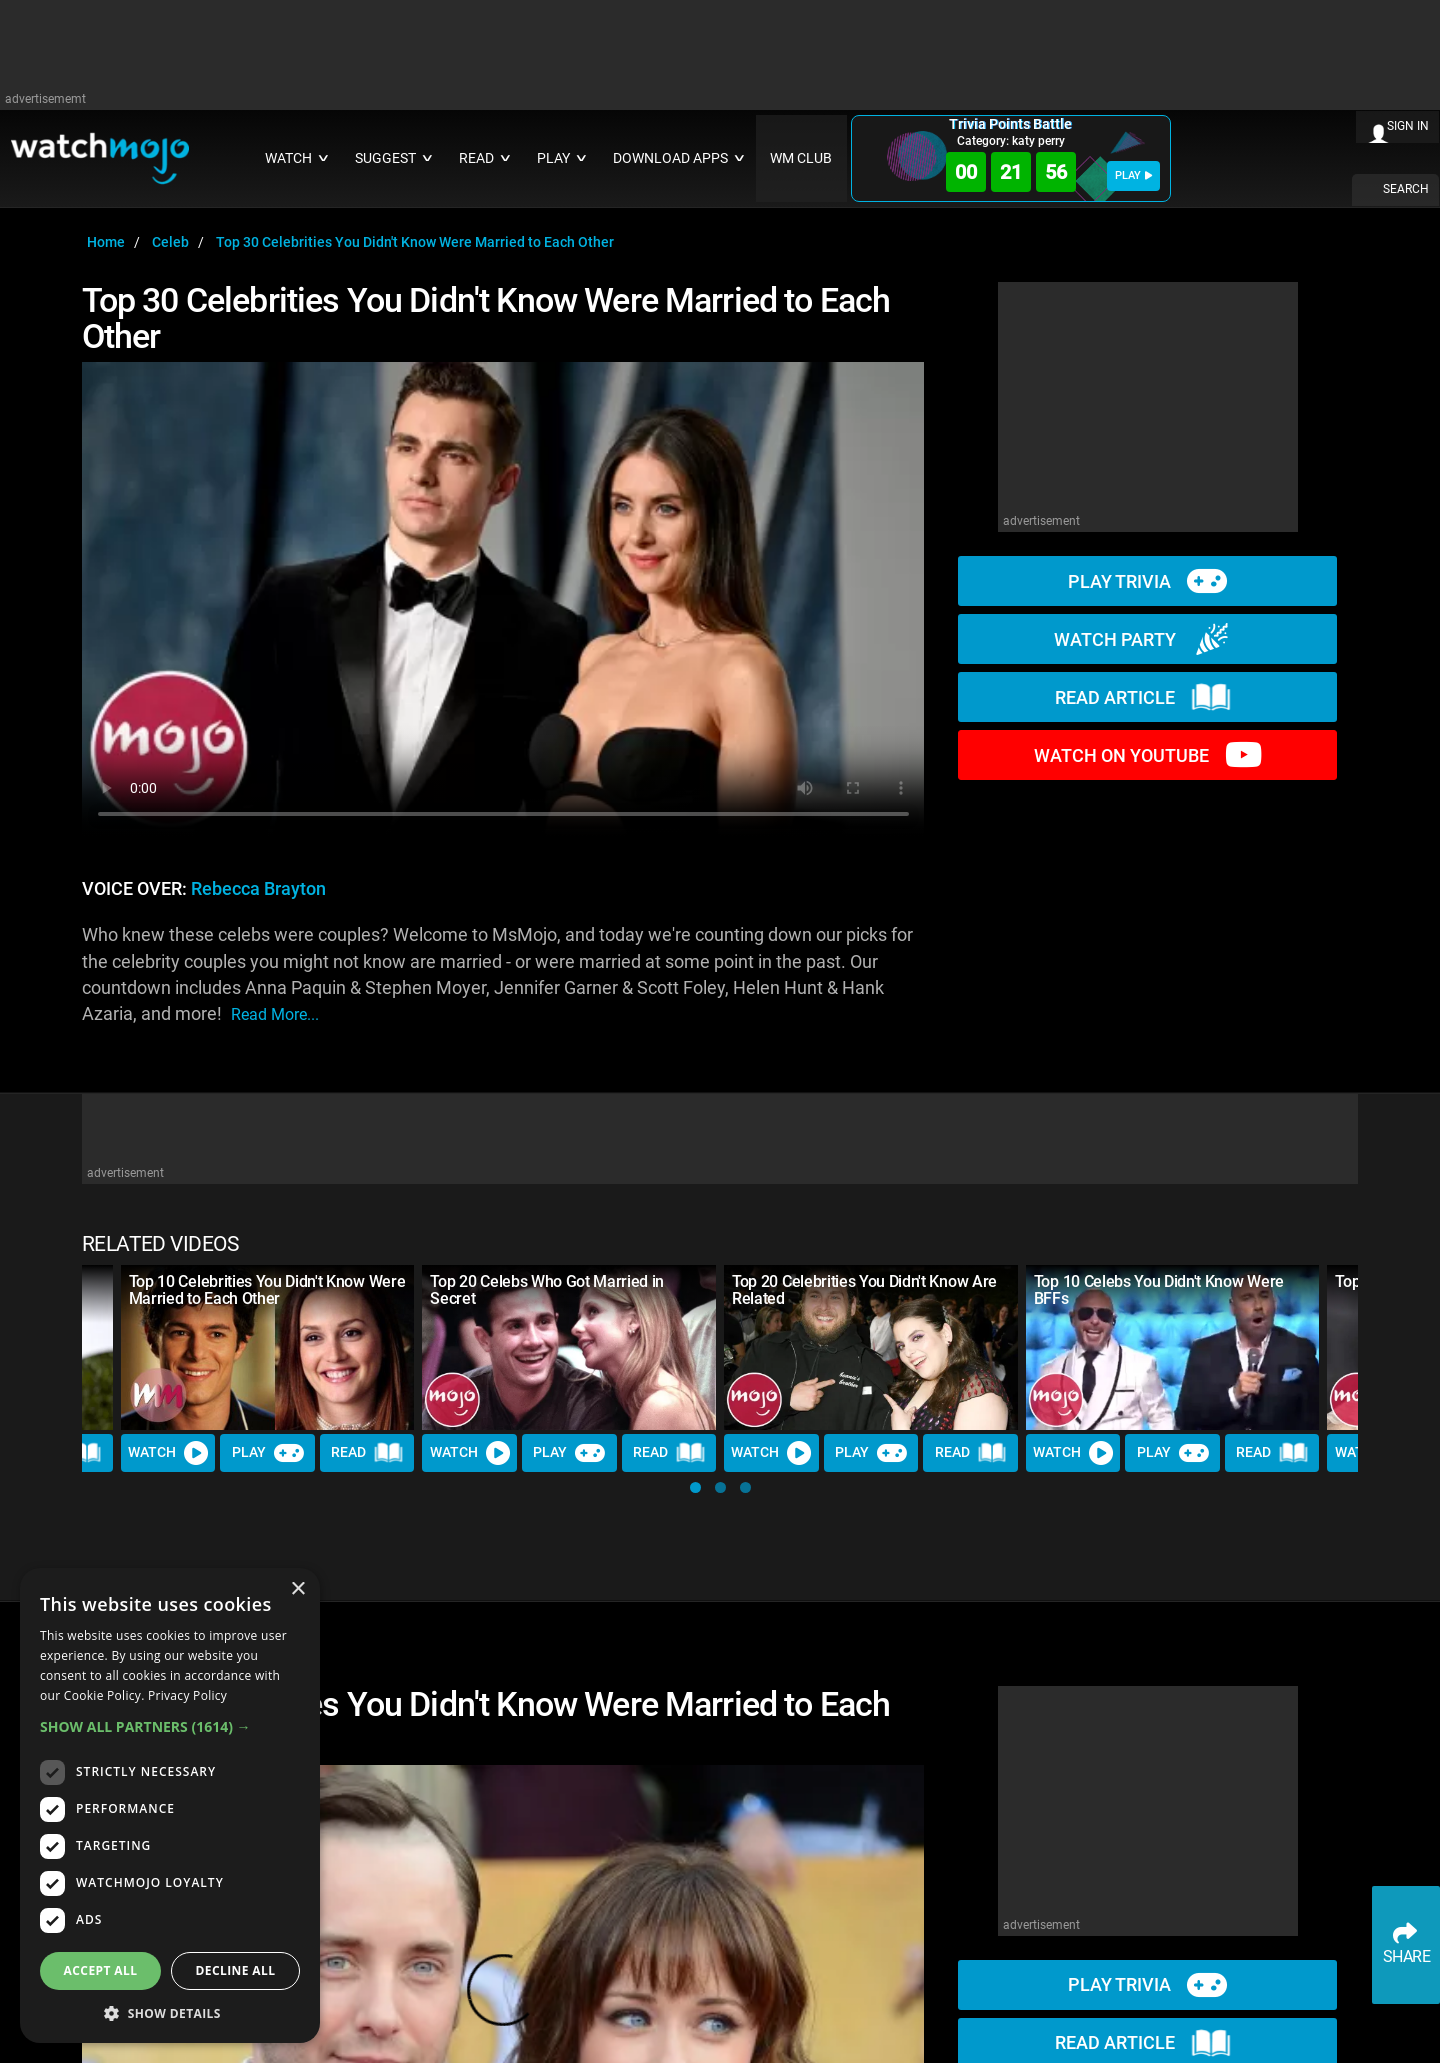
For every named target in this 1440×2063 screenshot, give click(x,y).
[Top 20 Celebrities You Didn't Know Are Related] (871, 1347)
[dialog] (170, 1805)
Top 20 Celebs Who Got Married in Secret (547, 1290)
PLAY (1133, 175)
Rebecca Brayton (258, 889)
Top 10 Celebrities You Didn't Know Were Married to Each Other (267, 1290)
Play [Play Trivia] (268, 1453)
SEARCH (1406, 189)
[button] (695, 1487)
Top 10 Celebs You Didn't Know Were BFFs (1159, 1290)
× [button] (297, 1589)
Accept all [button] (101, 1970)
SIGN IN (1408, 126)
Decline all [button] (236, 1970)
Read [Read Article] (367, 1453)
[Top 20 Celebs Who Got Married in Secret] (569, 1347)
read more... (275, 1014)
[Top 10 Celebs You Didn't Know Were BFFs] (1173, 1347)
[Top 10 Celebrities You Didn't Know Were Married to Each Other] (268, 1347)
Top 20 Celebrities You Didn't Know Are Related (864, 1290)
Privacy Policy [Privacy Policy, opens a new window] (187, 1695)
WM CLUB (801, 158)
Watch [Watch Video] (168, 1453)
